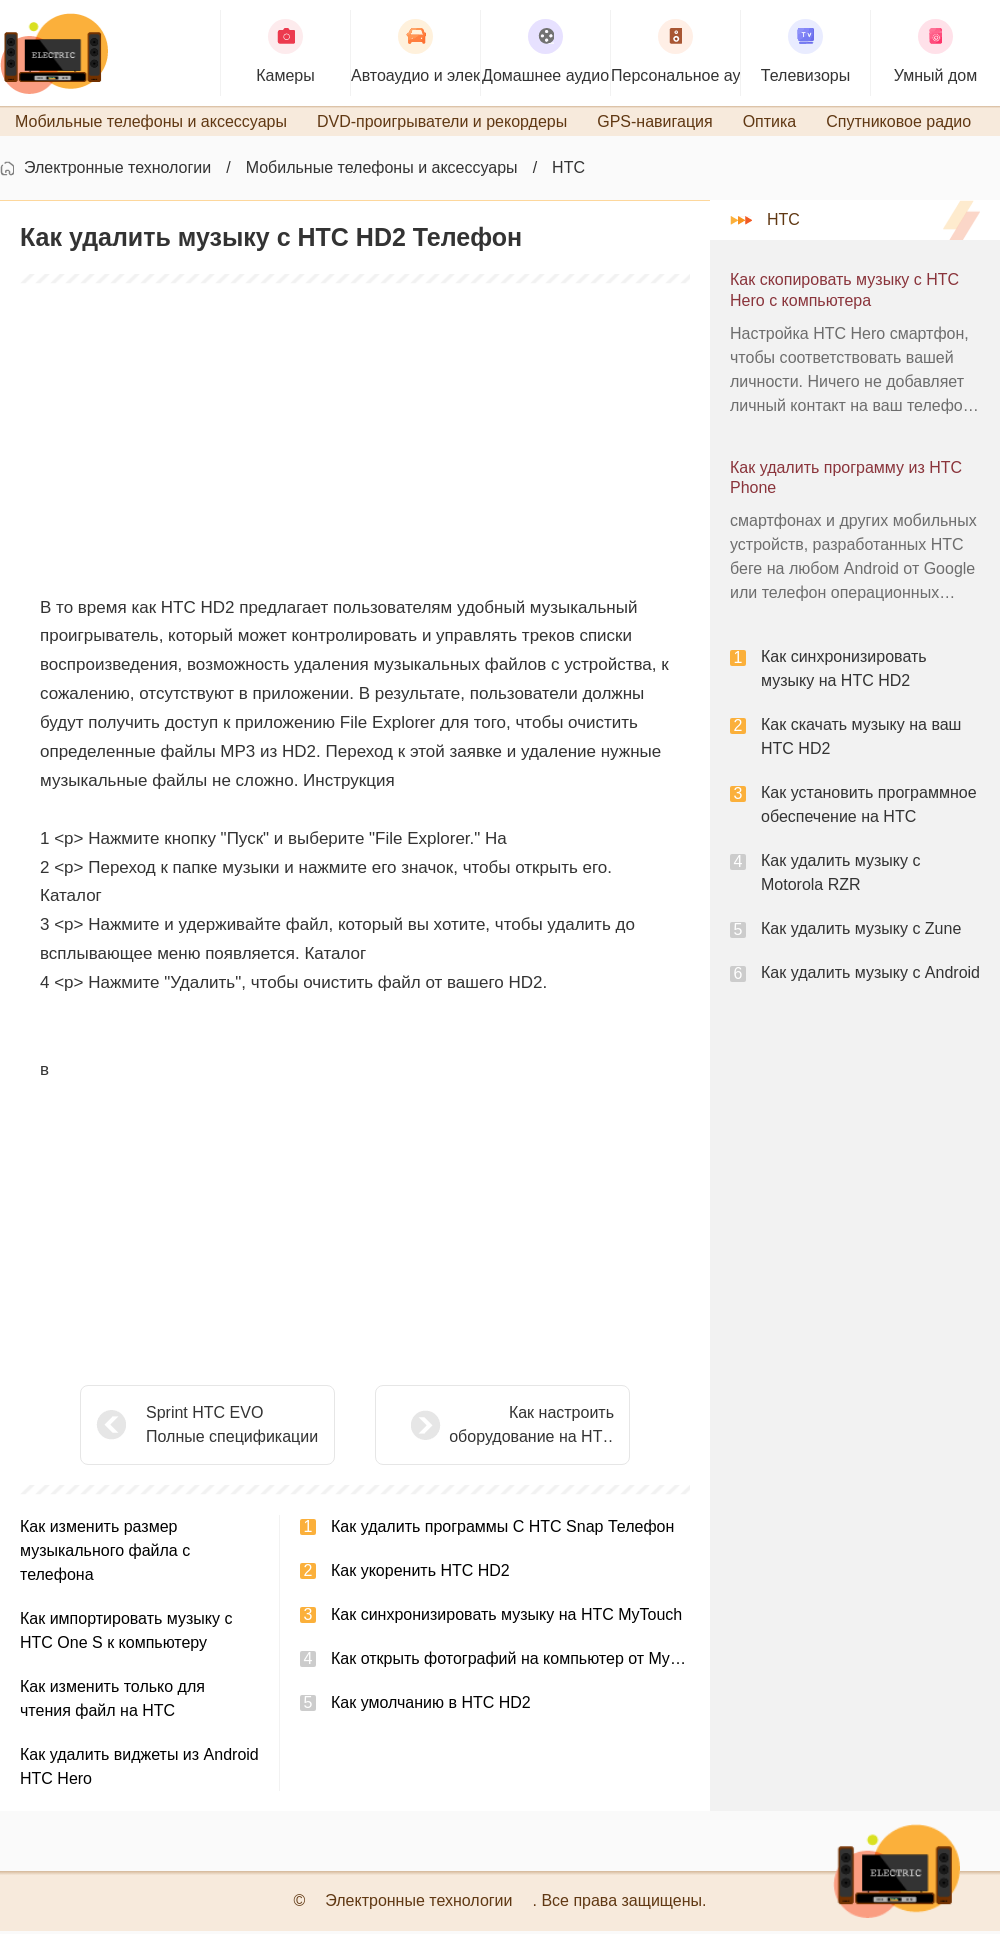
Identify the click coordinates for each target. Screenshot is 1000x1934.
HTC (568, 170)
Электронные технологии (117, 170)
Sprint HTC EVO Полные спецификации (232, 1427)
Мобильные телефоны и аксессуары (382, 170)
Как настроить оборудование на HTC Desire (481, 1429)
